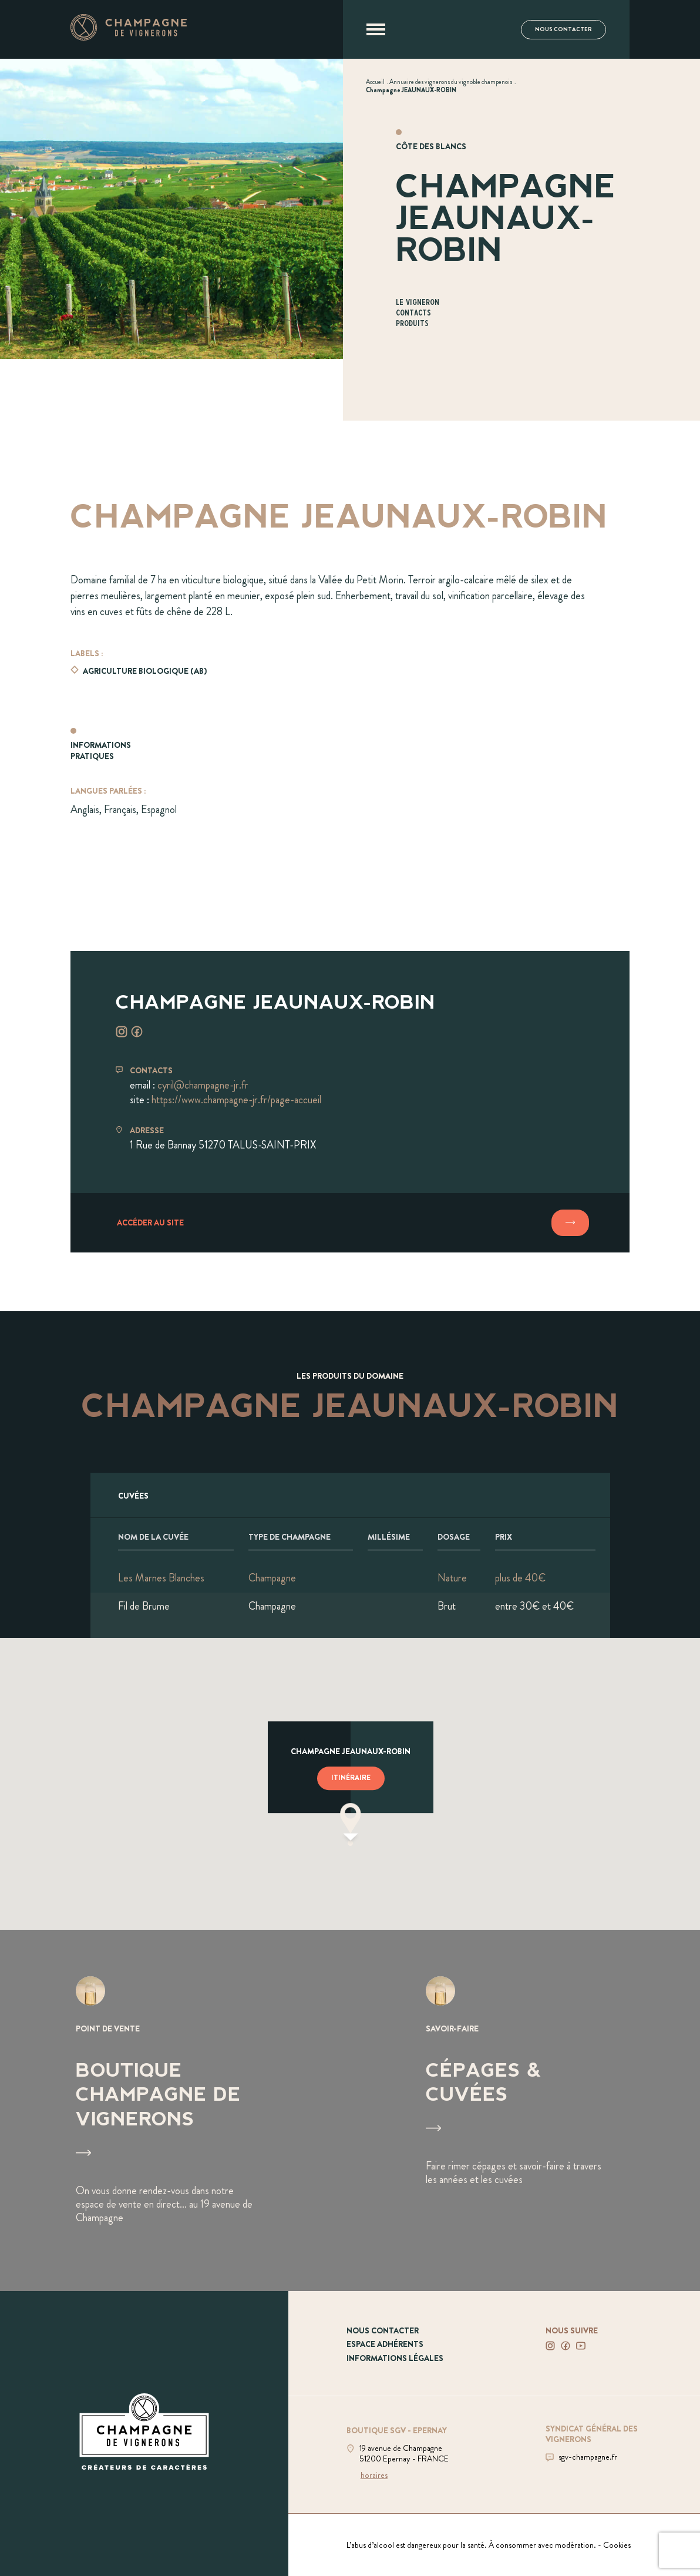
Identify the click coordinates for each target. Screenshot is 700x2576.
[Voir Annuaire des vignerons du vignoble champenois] (450, 81)
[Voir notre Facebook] (565, 2345)
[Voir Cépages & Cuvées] (525, 2110)
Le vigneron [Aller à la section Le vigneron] (417, 302)
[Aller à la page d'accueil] (128, 37)
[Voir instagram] (121, 1031)
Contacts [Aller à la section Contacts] (413, 313)
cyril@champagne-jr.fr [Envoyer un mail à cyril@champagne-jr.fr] (202, 1085)
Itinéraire (351, 1777)
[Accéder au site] (350, 1222)
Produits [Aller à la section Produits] (412, 324)
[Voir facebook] (137, 1031)
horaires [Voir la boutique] (374, 2475)
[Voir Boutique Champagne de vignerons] (175, 2110)
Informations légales (394, 2358)
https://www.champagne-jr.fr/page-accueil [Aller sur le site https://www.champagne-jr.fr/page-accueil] (236, 1099)
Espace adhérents (384, 2344)
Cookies (617, 2545)
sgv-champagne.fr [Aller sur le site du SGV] (587, 2456)
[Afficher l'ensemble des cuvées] (350, 1495)
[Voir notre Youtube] (580, 2345)
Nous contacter (563, 29)
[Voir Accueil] (375, 81)
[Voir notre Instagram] (550, 2345)
